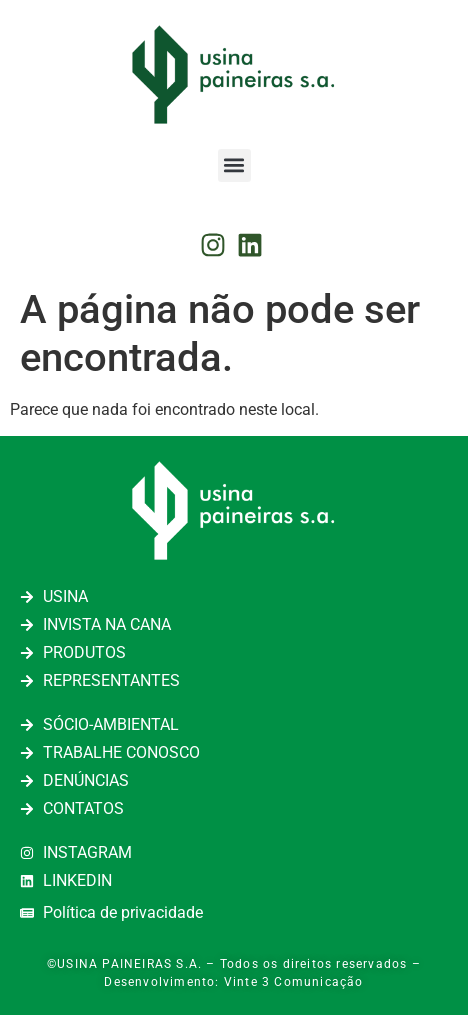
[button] (234, 165)
